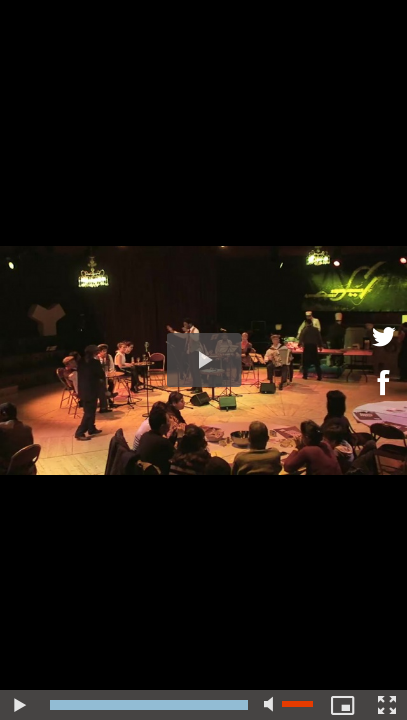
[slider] (149, 705)
